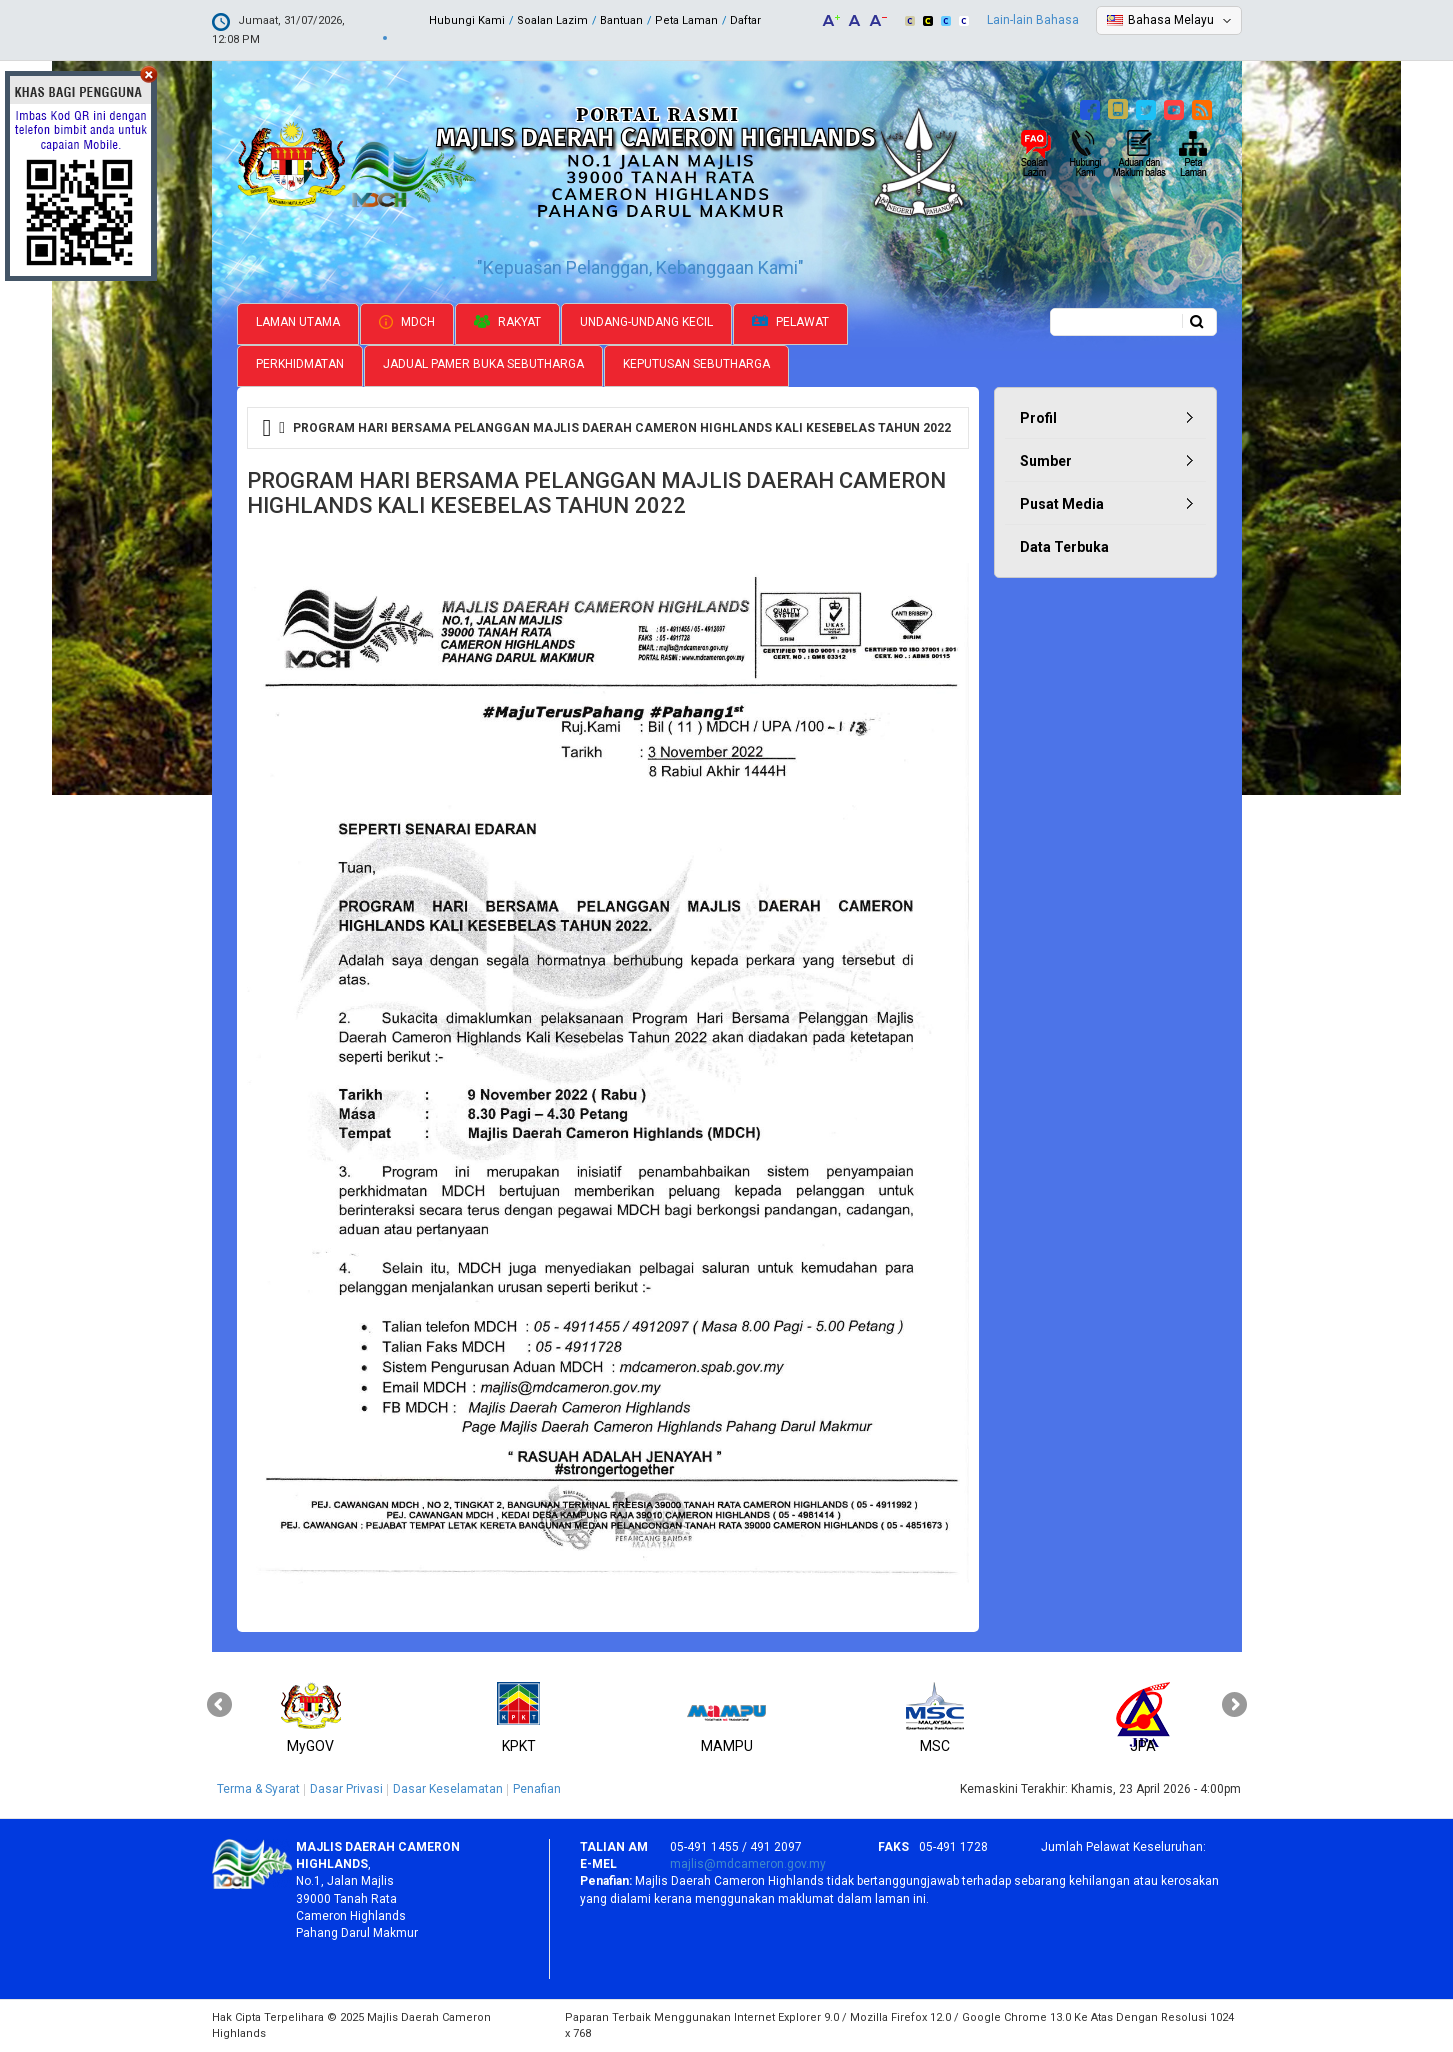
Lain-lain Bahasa (1033, 20)
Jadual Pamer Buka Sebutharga (483, 364)
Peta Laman (686, 20)
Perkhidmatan (300, 364)
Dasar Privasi (346, 1789)
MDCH (407, 322)
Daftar (745, 20)
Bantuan (621, 20)
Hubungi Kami (467, 20)
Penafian (537, 1789)
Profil (1038, 418)
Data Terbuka (1064, 547)
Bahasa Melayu (1171, 20)
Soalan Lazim (552, 20)
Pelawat (790, 322)
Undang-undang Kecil (646, 322)
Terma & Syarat (258, 1789)
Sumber (1046, 461)
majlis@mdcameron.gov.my (748, 1864)
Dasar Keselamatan (448, 1789)
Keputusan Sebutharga (696, 364)
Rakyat (507, 322)
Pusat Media (1062, 504)
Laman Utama (298, 322)
